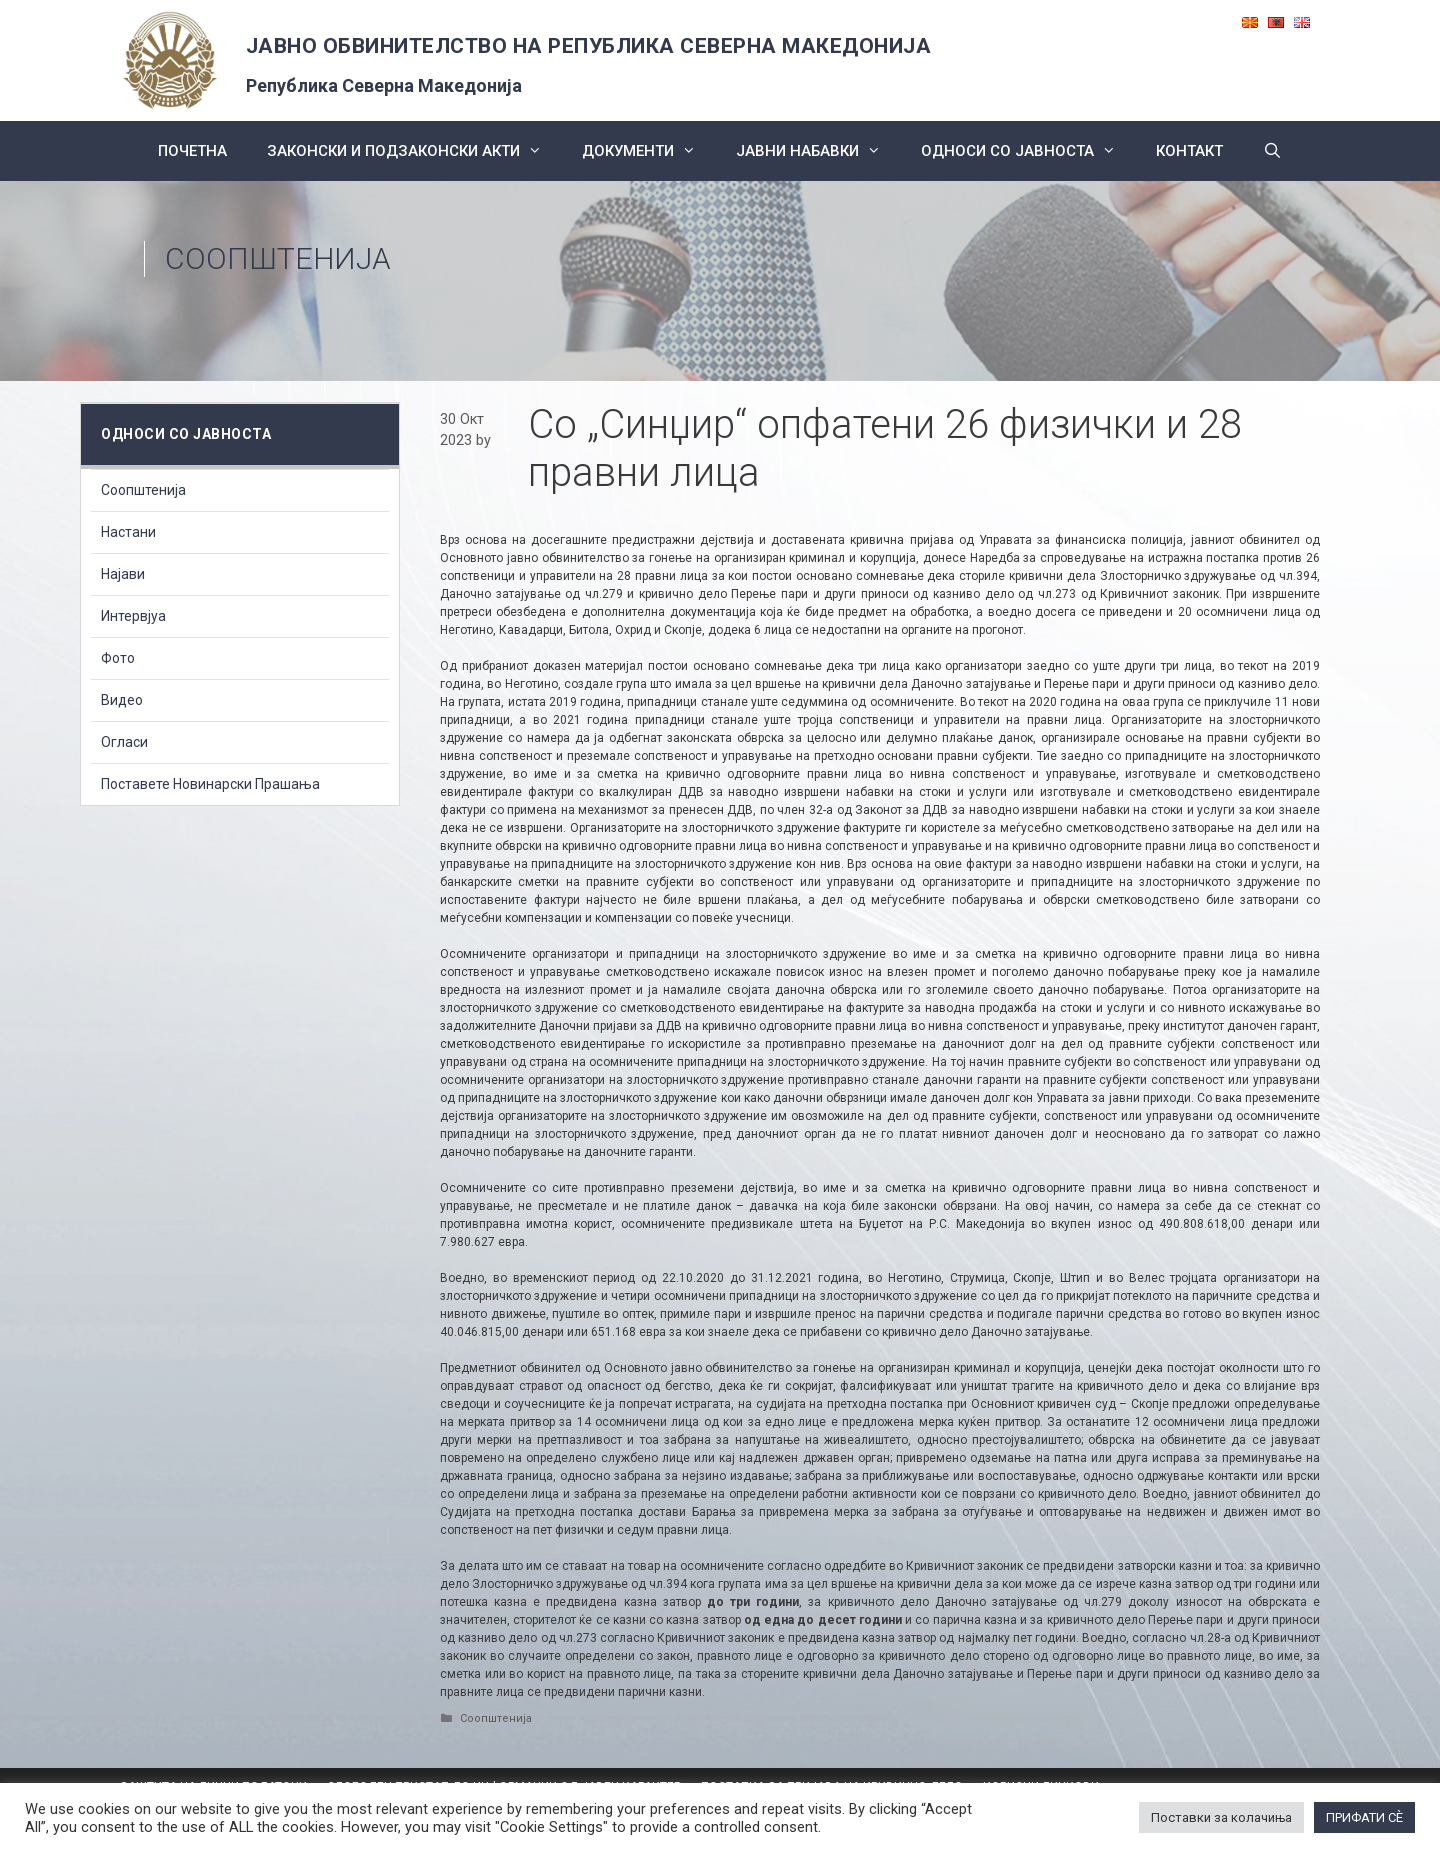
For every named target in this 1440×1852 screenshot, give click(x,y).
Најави (123, 574)
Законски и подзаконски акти (414, 151)
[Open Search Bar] (1272, 151)
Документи (649, 151)
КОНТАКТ (1189, 151)
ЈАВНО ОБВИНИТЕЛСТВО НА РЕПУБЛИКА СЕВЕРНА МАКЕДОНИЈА (589, 46)
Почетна (192, 151)
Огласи (124, 742)
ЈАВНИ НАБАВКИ (818, 151)
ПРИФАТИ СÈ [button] (1364, 1817)
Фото (118, 658)
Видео (122, 700)
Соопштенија (278, 258)
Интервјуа (133, 616)
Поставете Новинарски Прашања (210, 784)
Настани (128, 532)
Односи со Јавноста (1028, 151)
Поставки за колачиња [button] (1221, 1817)
